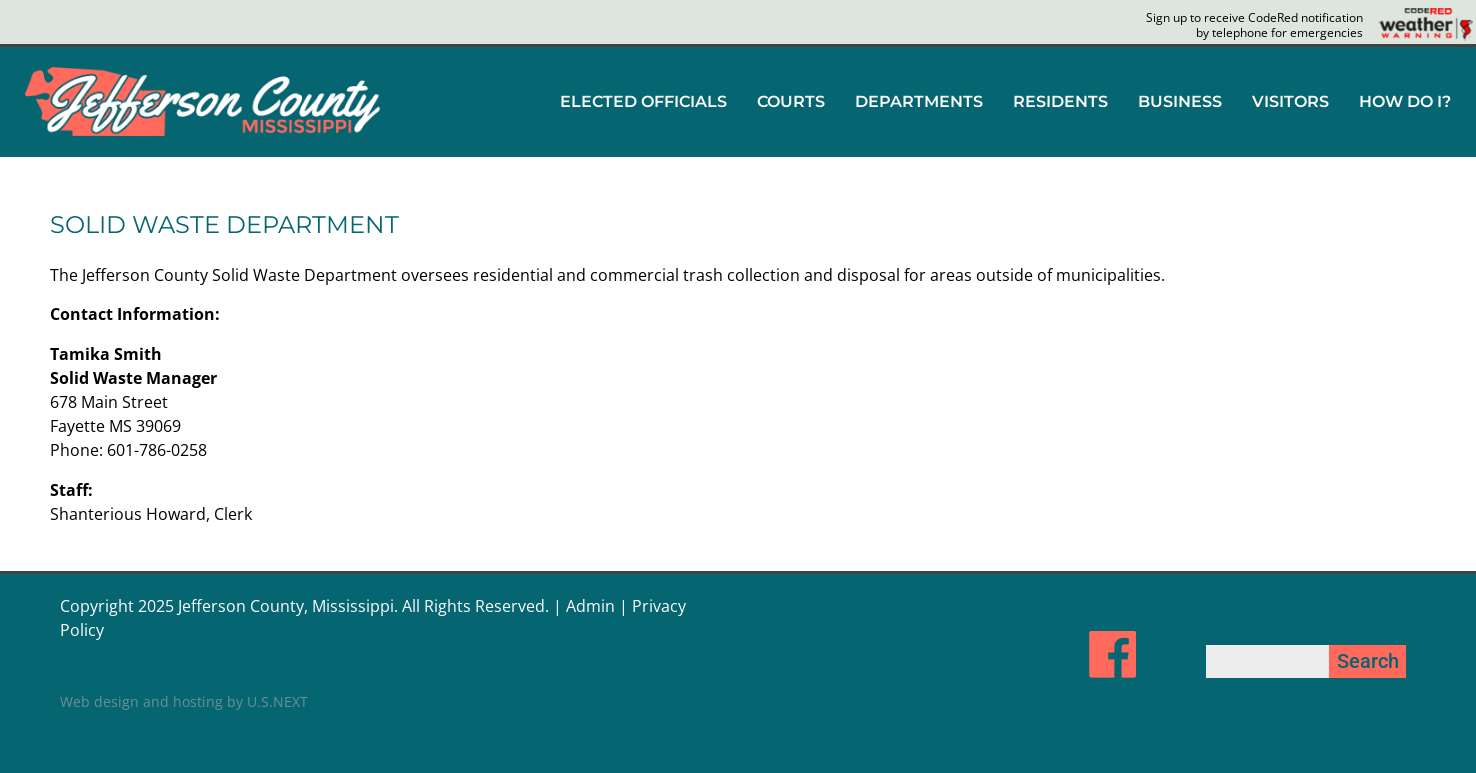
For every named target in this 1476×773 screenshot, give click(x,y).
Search (1368, 661)
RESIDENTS (1060, 101)
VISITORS (1290, 101)
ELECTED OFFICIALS (643, 101)
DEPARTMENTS (919, 101)
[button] (643, 102)
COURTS (791, 101)
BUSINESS (1180, 101)
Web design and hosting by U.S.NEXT (184, 701)
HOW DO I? (1405, 101)
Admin (590, 606)
